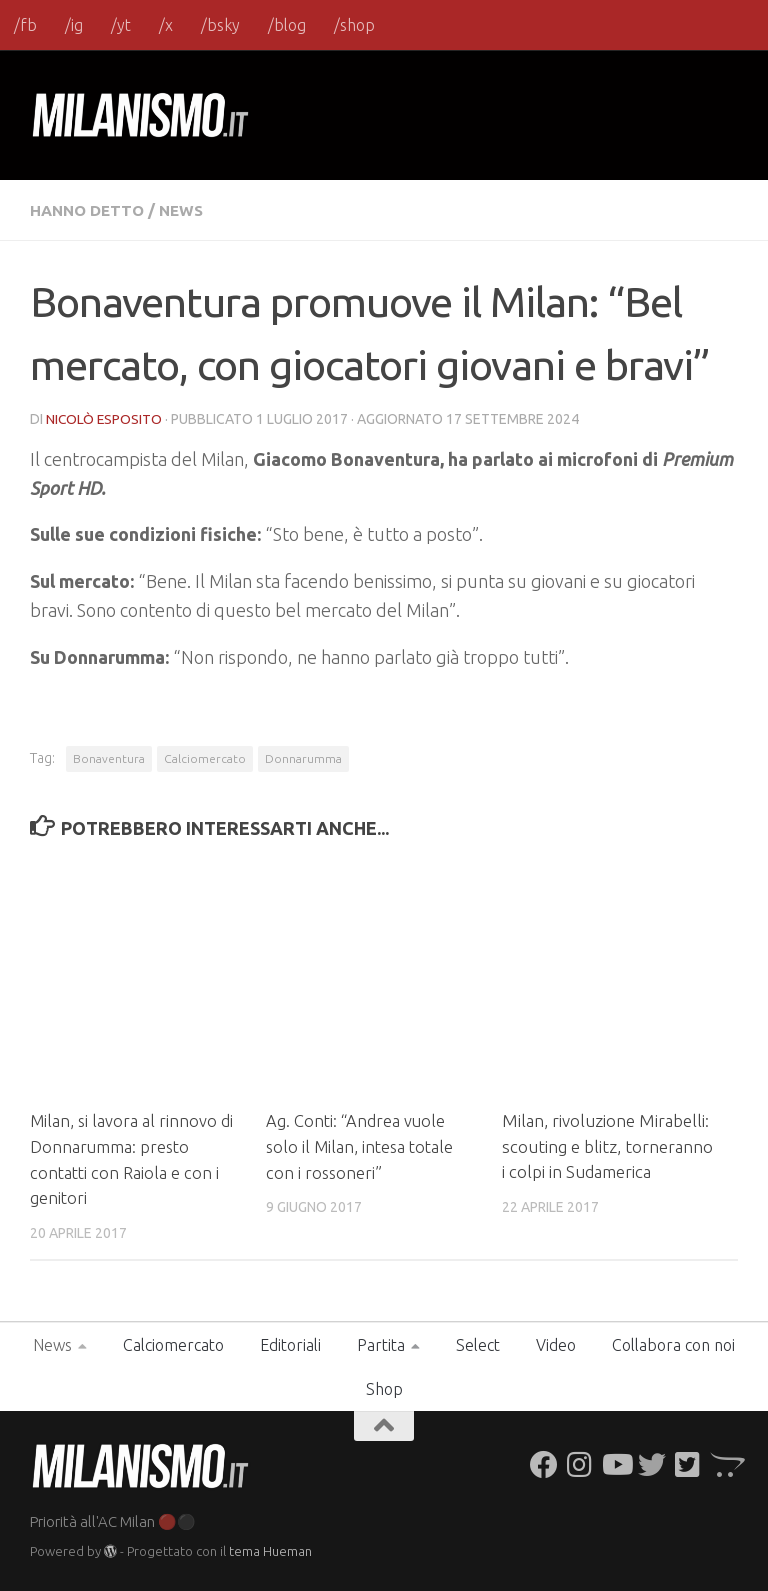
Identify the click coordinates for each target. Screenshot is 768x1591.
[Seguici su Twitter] (652, 1463)
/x (166, 25)
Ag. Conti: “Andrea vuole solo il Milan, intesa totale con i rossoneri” (363, 1145)
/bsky (220, 25)
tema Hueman (270, 1550)
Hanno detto (90, 210)
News (188, 210)
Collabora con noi (673, 1343)
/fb (25, 25)
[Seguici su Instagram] (580, 1463)
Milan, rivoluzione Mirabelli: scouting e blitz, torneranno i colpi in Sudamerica (607, 1145)
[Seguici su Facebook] (544, 1463)
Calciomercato (205, 757)
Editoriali (290, 1343)
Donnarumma (303, 757)
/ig (74, 25)
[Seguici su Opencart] (724, 1463)
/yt (121, 25)
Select (478, 1343)
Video (556, 1343)
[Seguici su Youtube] (616, 1463)
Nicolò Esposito (105, 418)
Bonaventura (109, 757)
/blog (287, 25)
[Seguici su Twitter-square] (688, 1463)
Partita (381, 1343)
